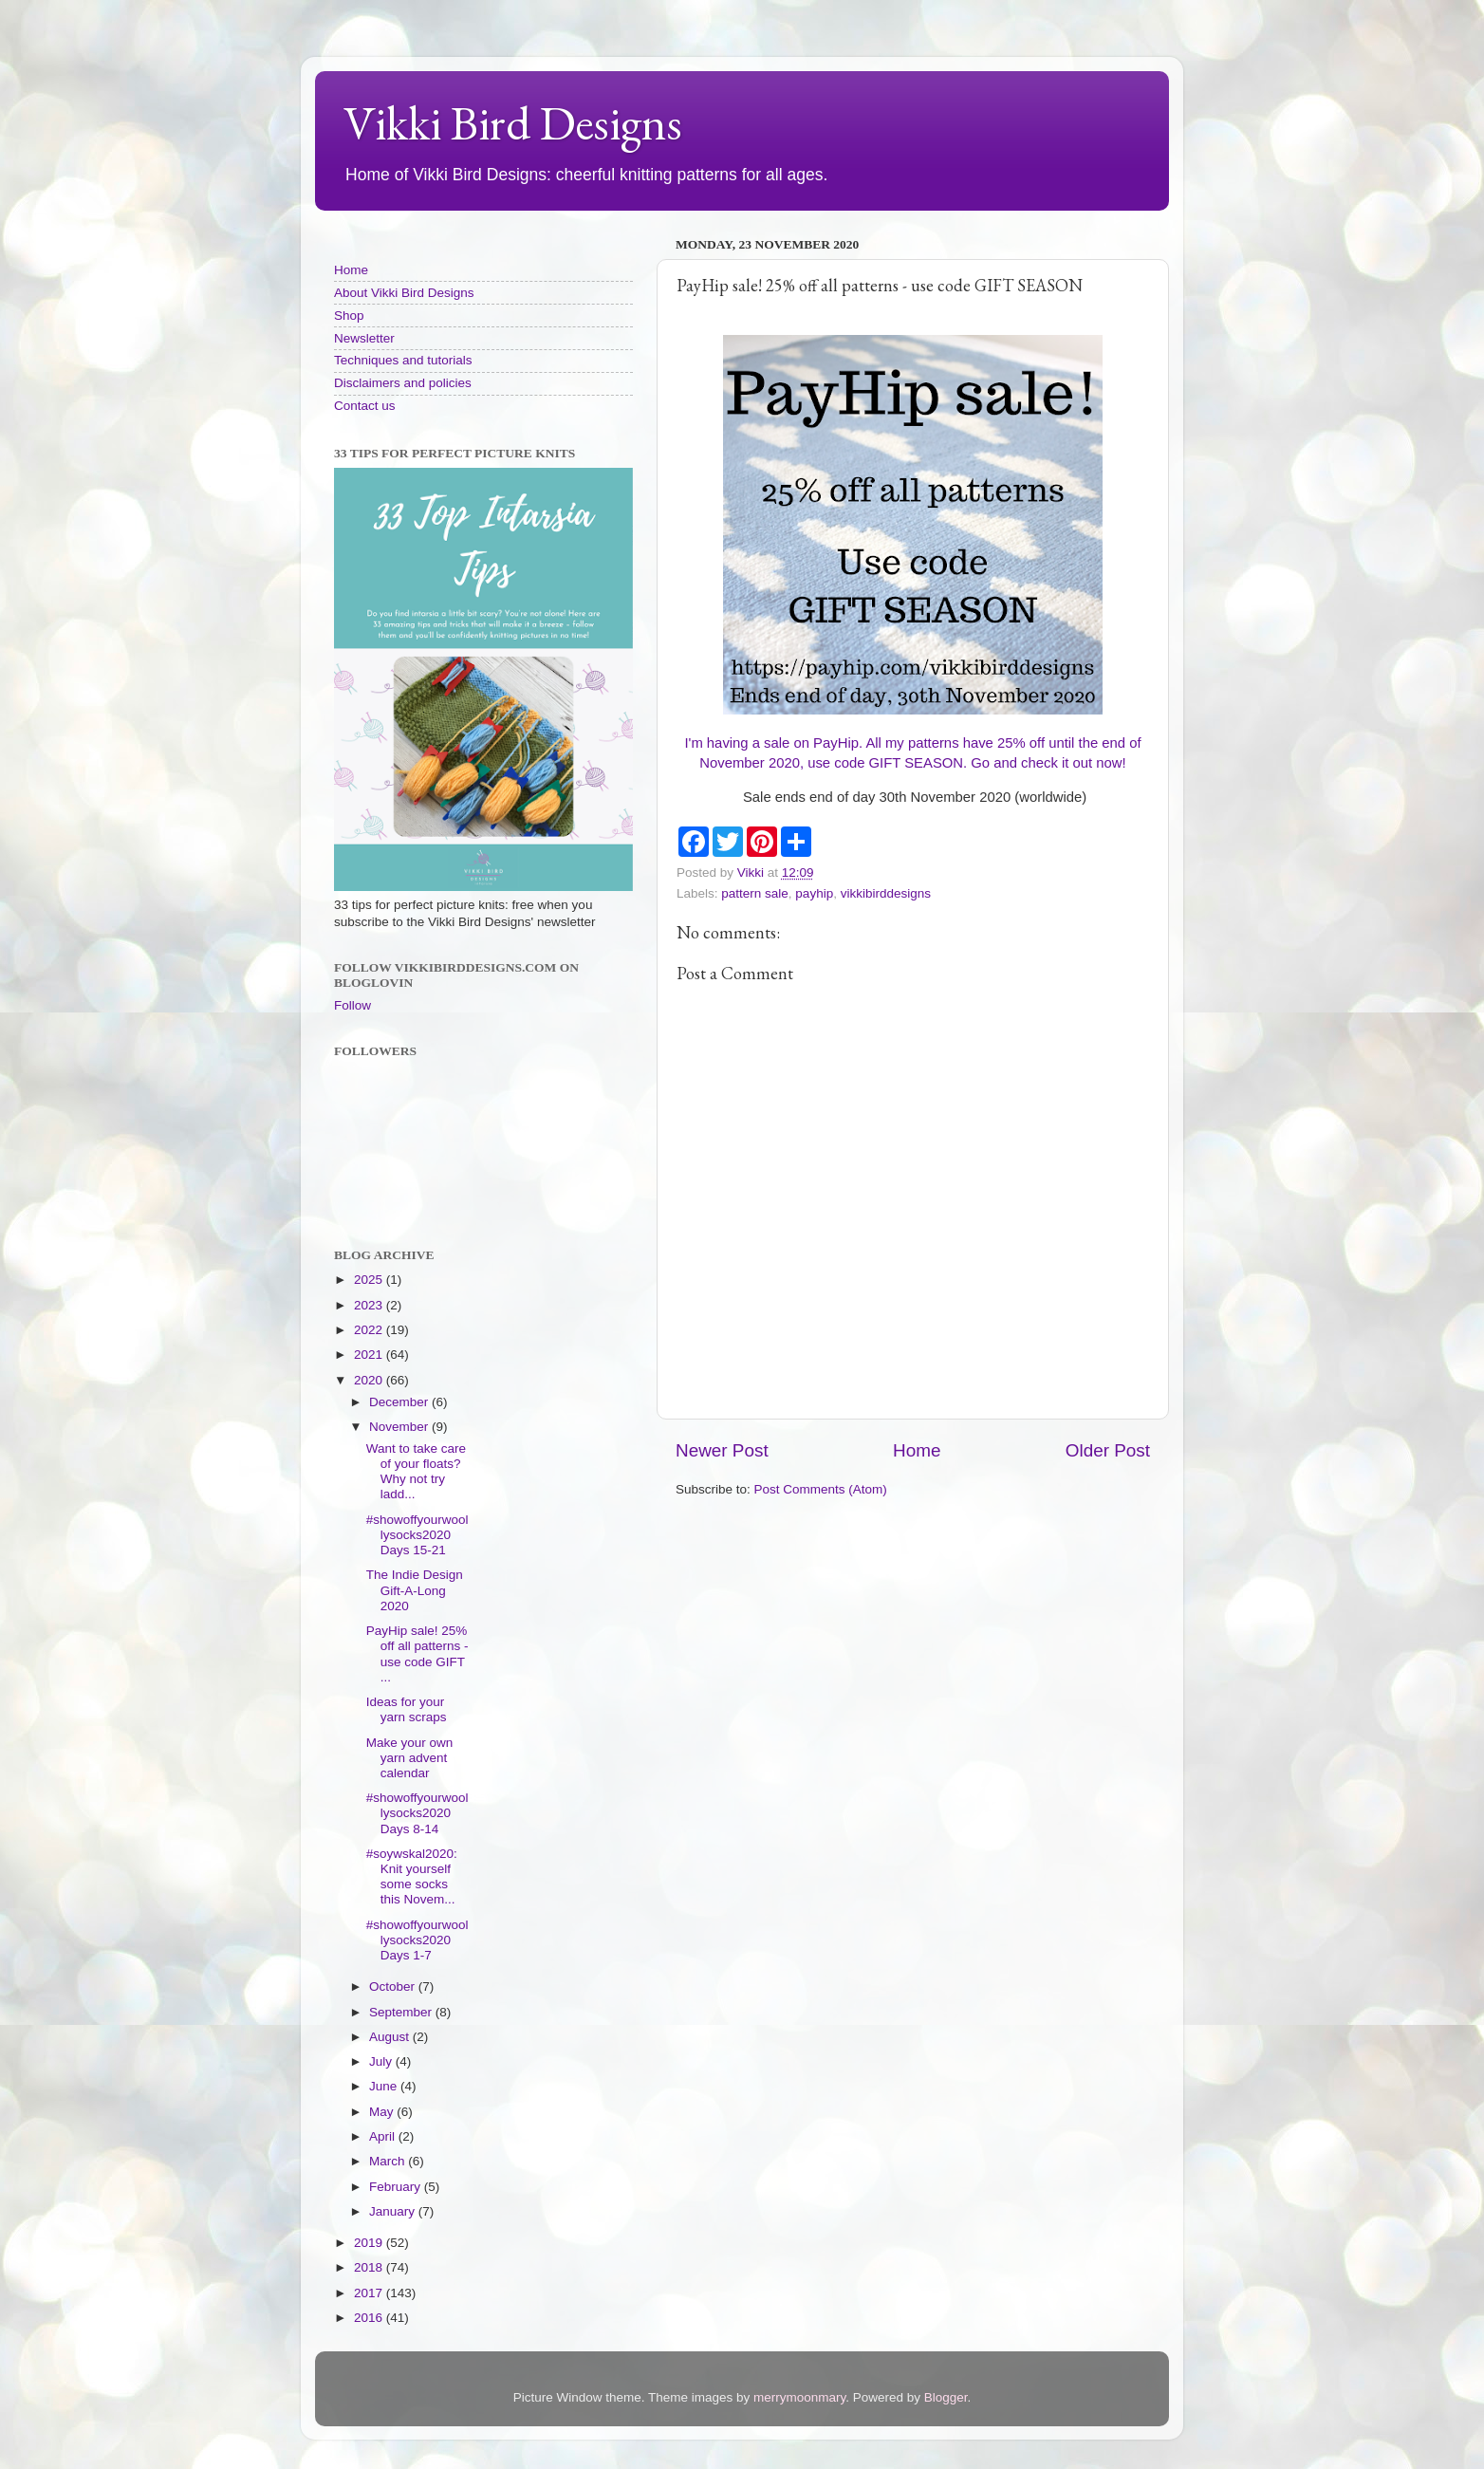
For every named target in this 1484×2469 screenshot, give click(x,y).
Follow (352, 1005)
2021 (370, 1354)
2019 (370, 2243)
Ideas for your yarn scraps (406, 1709)
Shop (349, 315)
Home (916, 1450)
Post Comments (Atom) (820, 1489)
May (383, 2112)
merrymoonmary (799, 2397)
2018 (370, 2267)
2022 (370, 1330)
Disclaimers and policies (403, 383)
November (400, 1427)
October (393, 1986)
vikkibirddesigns (886, 893)
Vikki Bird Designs (512, 123)
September (402, 2012)
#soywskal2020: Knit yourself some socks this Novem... (411, 1877)
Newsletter (364, 338)
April (384, 2136)
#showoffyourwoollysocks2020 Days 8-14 (417, 1813)
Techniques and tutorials (403, 360)
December (400, 1402)
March (388, 2161)
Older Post (1108, 1450)
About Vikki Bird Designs (404, 293)
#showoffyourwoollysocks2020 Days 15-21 (417, 1535)
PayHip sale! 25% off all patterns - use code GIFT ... (417, 1654)
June (384, 2086)
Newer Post (722, 1450)
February (396, 2187)
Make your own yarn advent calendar (410, 1758)
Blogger (946, 2397)
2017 (370, 2293)
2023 (370, 1305)
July (382, 2061)
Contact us (365, 406)
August (391, 2037)
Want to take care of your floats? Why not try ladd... (416, 1471)
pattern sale (754, 893)
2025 (370, 1279)
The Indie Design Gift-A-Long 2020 (414, 1590)
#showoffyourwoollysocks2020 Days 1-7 (417, 1940)
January (393, 2211)
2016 (370, 2318)
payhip (814, 893)
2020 (370, 1380)
